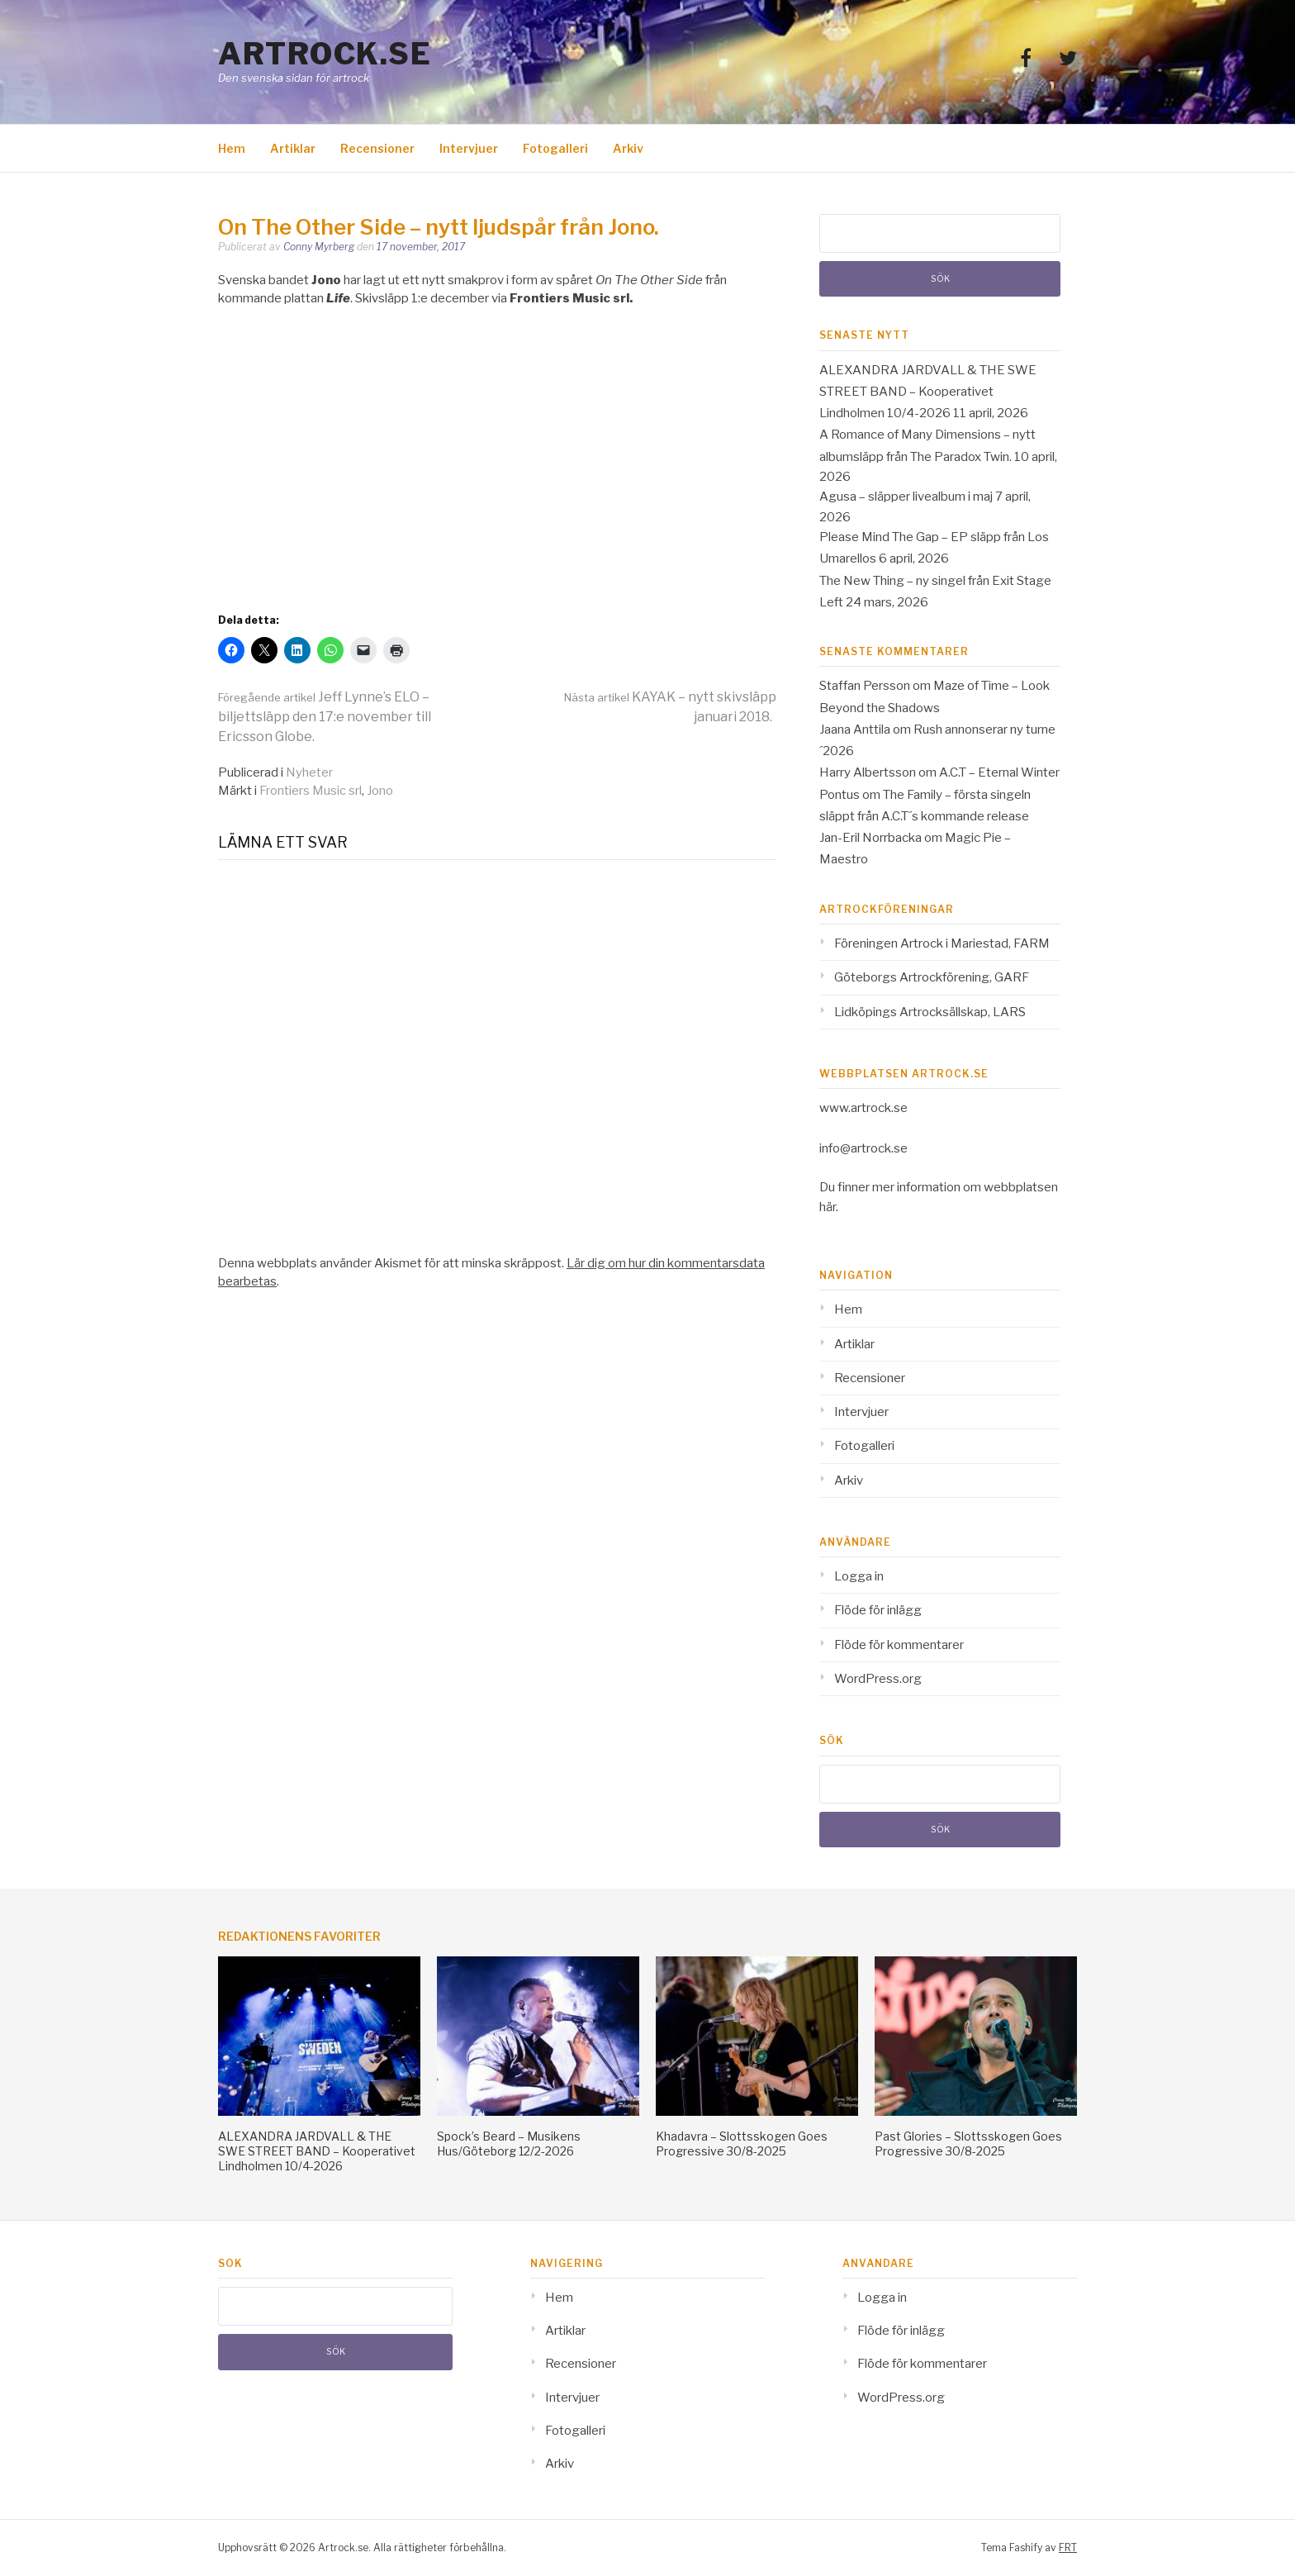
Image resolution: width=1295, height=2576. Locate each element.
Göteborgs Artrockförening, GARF (931, 977)
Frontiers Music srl (310, 790)
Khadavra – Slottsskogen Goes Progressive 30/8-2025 (742, 2143)
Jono (380, 790)
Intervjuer (468, 148)
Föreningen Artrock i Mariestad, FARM (942, 943)
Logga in (859, 1576)
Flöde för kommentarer (899, 1644)
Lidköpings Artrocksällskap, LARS (930, 1012)
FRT (1068, 2547)
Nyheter (309, 772)
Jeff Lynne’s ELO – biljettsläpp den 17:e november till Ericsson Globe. (324, 716)
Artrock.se (324, 54)
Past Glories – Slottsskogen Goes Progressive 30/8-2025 (968, 2143)
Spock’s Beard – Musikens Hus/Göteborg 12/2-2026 (509, 2143)
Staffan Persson (864, 685)
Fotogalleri (555, 148)
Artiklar (292, 148)
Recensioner (377, 148)
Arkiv (628, 148)
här (827, 1207)
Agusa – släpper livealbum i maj (906, 496)
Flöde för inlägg (878, 1610)
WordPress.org (878, 1678)
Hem (231, 148)
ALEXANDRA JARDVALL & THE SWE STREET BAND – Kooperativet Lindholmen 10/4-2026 (927, 392)
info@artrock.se (863, 1148)
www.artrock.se (863, 1107)
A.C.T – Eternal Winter (999, 772)
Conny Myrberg (318, 246)
